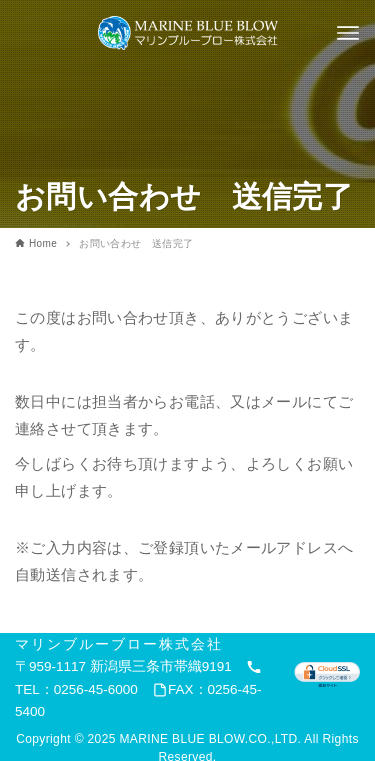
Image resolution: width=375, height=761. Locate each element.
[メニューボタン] (348, 33)
